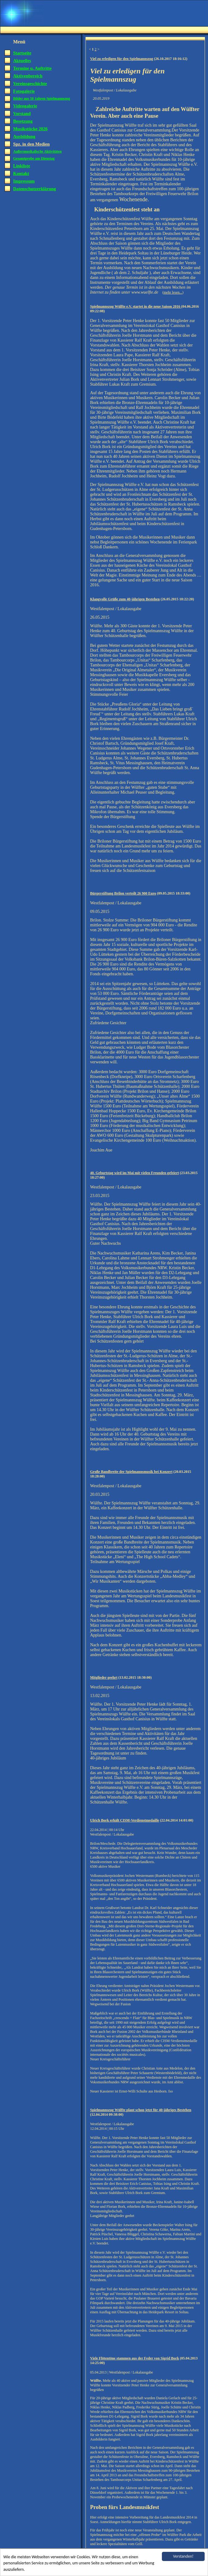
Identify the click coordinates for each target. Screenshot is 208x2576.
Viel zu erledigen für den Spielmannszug (121, 59)
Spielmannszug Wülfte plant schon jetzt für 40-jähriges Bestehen (140, 2110)
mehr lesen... (172, 292)
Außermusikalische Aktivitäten (37, 151)
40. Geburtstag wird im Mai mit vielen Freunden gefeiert (134, 1173)
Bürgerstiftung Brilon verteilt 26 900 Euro (123, 893)
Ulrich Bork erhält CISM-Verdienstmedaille (124, 1820)
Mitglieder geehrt (103, 1677)
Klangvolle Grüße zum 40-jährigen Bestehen (125, 599)
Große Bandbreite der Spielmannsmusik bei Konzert (131, 1472)
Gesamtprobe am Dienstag (34, 158)
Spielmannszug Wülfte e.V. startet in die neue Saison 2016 (135, 306)
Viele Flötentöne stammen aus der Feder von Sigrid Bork (134, 2358)
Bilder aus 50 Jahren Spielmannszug (41, 98)
